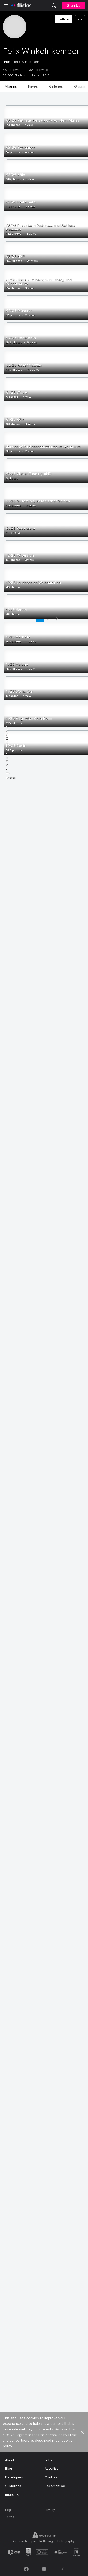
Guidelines (13, 2486)
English (10, 2495)
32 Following (38, 70)
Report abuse (55, 2486)
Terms (9, 2517)
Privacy (50, 2510)
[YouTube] (44, 2569)
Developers (14, 2477)
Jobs (48, 2460)
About (9, 2460)
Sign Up (73, 5)
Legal (9, 2510)
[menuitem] (54, 5)
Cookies (51, 2477)
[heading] (21, 5)
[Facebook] (26, 2569)
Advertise (52, 2469)
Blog (8, 2469)
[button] (82, 2432)
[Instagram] (62, 2569)
